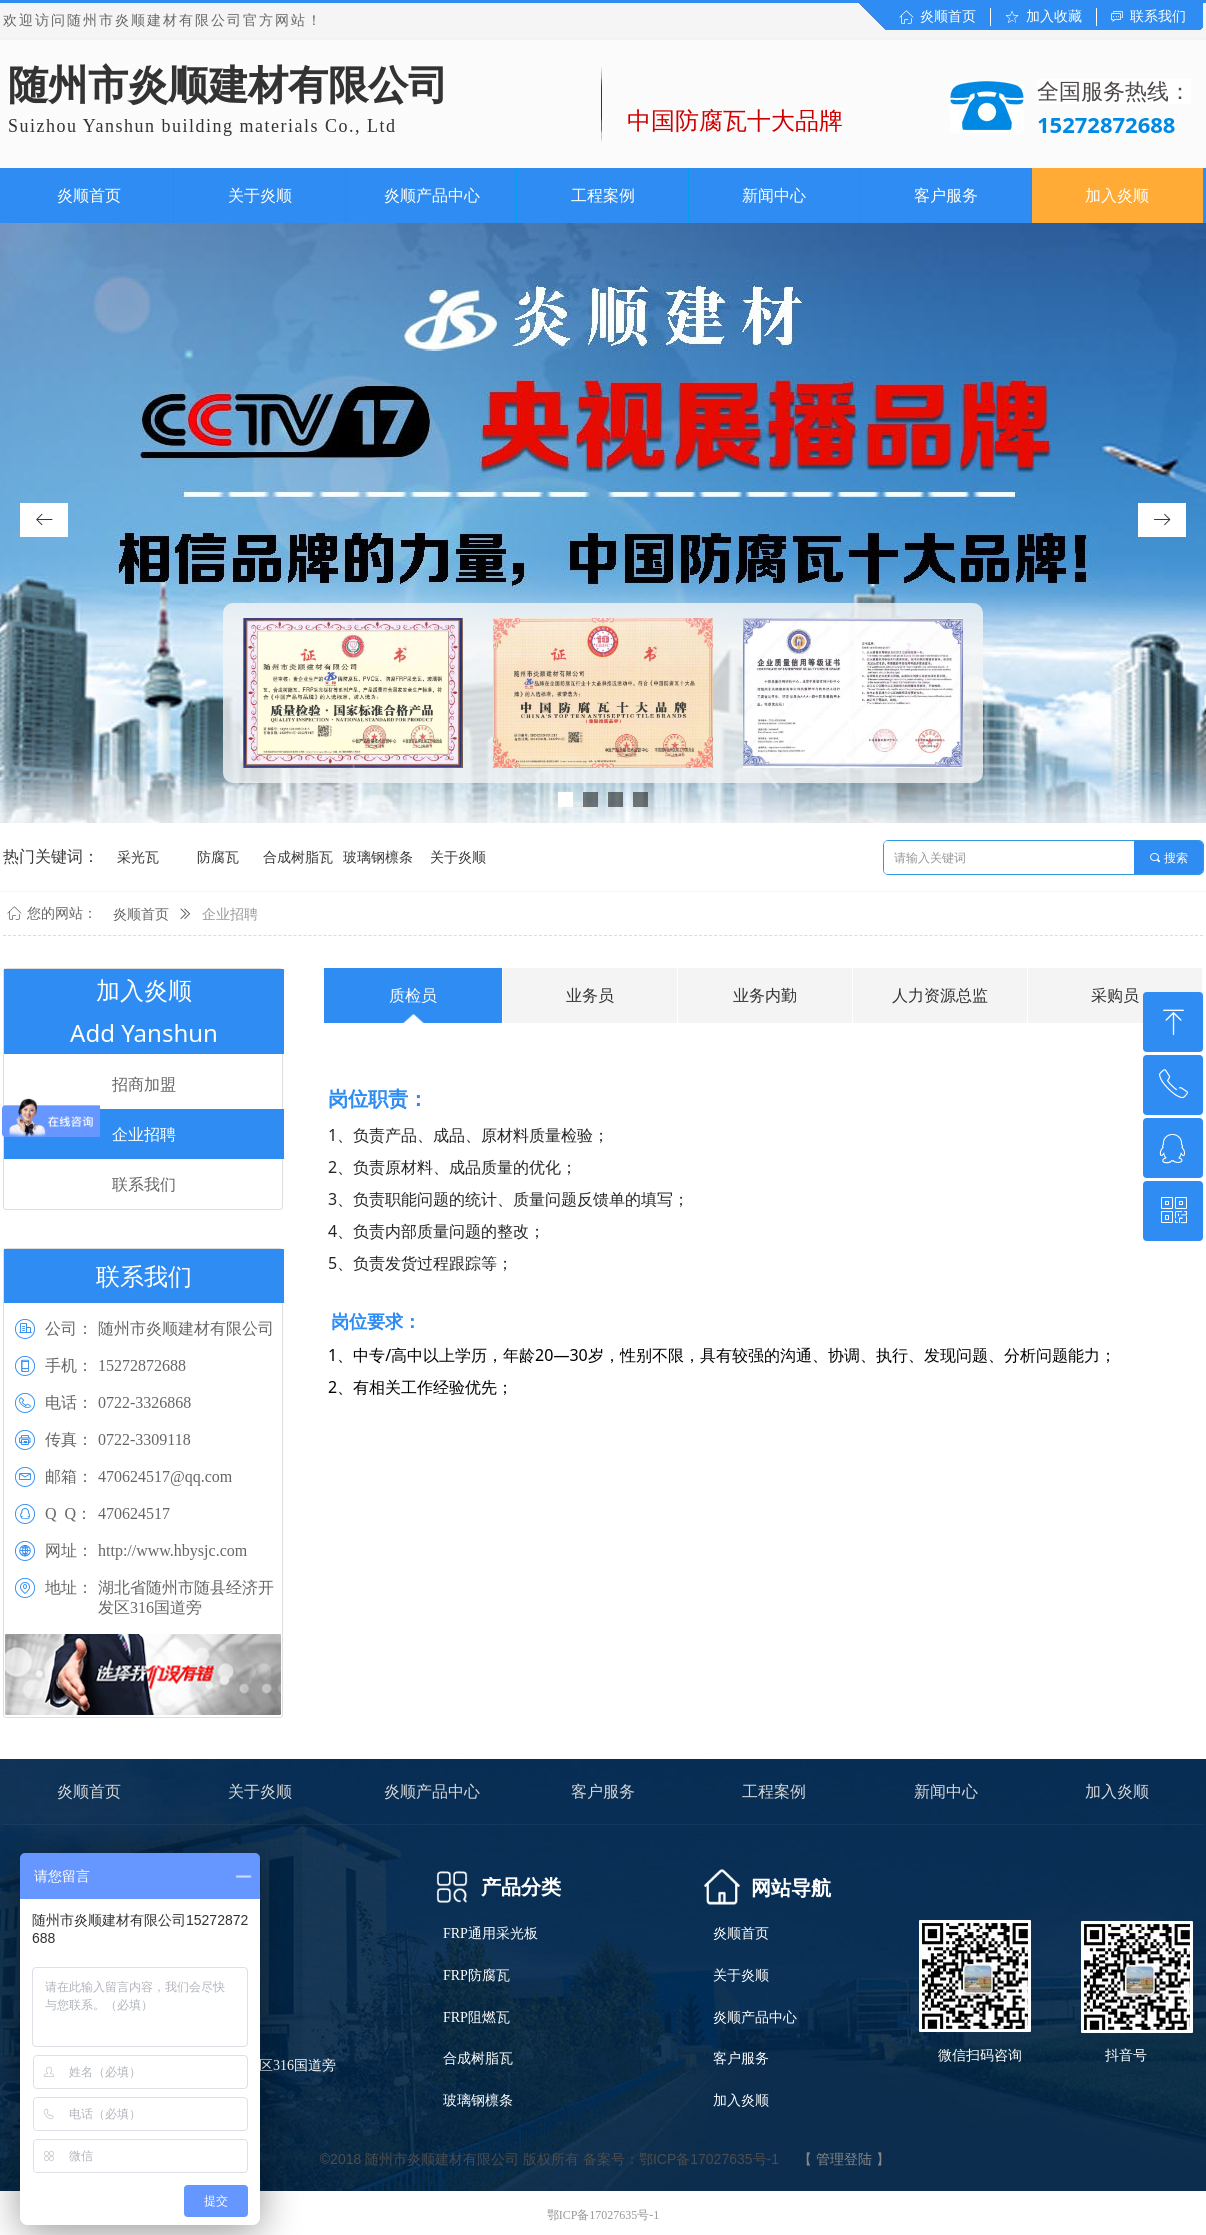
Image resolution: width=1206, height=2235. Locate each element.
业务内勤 (765, 995)
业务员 (590, 995)
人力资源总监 (940, 995)
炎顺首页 (141, 914)
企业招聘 (230, 914)
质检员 (413, 995)
